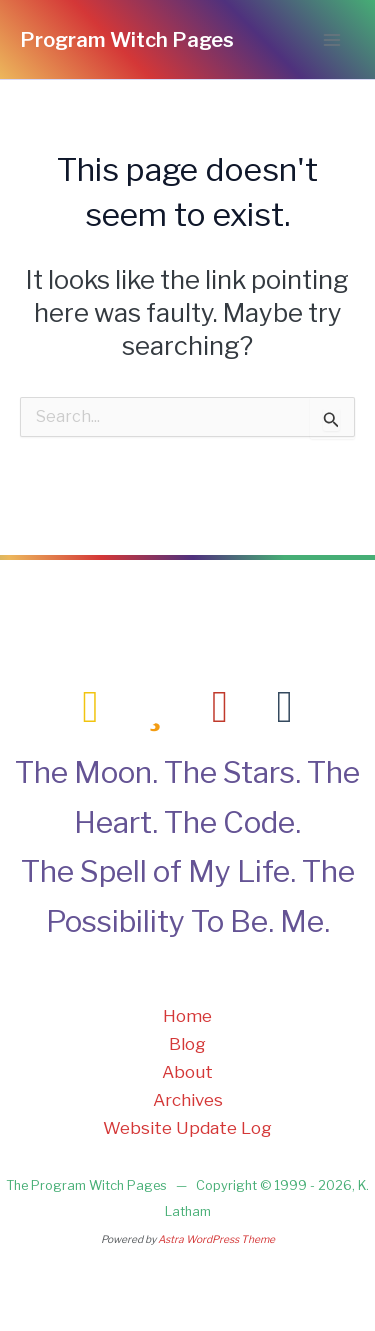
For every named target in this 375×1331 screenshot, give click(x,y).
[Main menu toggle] (333, 40)
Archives (188, 1100)
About (187, 1072)
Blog (187, 1044)
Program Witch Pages (127, 40)
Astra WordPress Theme (216, 1239)
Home (187, 1016)
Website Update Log (187, 1128)
